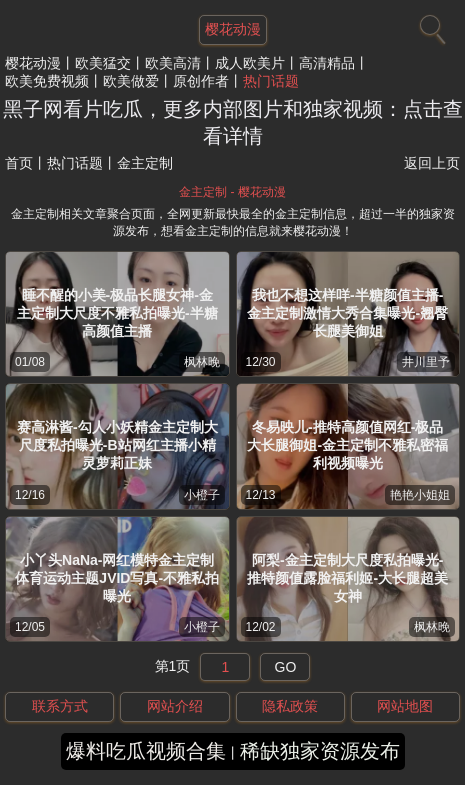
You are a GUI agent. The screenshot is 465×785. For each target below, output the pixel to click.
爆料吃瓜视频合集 (146, 751)
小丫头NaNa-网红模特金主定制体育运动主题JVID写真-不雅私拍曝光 (117, 578)
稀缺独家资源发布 (320, 751)
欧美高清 (173, 63)
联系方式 (60, 706)
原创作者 (201, 81)
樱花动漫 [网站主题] (233, 29)
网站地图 (405, 706)
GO (286, 667)
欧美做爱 (131, 81)
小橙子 (202, 495)
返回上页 (432, 163)
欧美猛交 (103, 63)
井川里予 (426, 362)
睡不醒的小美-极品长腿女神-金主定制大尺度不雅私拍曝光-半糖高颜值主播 (117, 313)
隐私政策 (290, 706)
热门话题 (271, 81)
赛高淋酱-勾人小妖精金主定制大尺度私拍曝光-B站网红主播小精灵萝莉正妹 (117, 445)
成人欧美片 (250, 63)
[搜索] (430, 25)
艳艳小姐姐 (420, 495)
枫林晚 (202, 362)
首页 (19, 163)
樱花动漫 (33, 63)
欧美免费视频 (47, 81)
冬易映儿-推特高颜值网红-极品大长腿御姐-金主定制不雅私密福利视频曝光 (347, 445)
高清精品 (327, 63)
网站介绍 (175, 706)
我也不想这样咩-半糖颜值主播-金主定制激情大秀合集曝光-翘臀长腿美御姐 (347, 313)
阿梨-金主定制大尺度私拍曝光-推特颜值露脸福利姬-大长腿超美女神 (347, 578)
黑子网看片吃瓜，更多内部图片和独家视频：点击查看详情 (233, 122)
